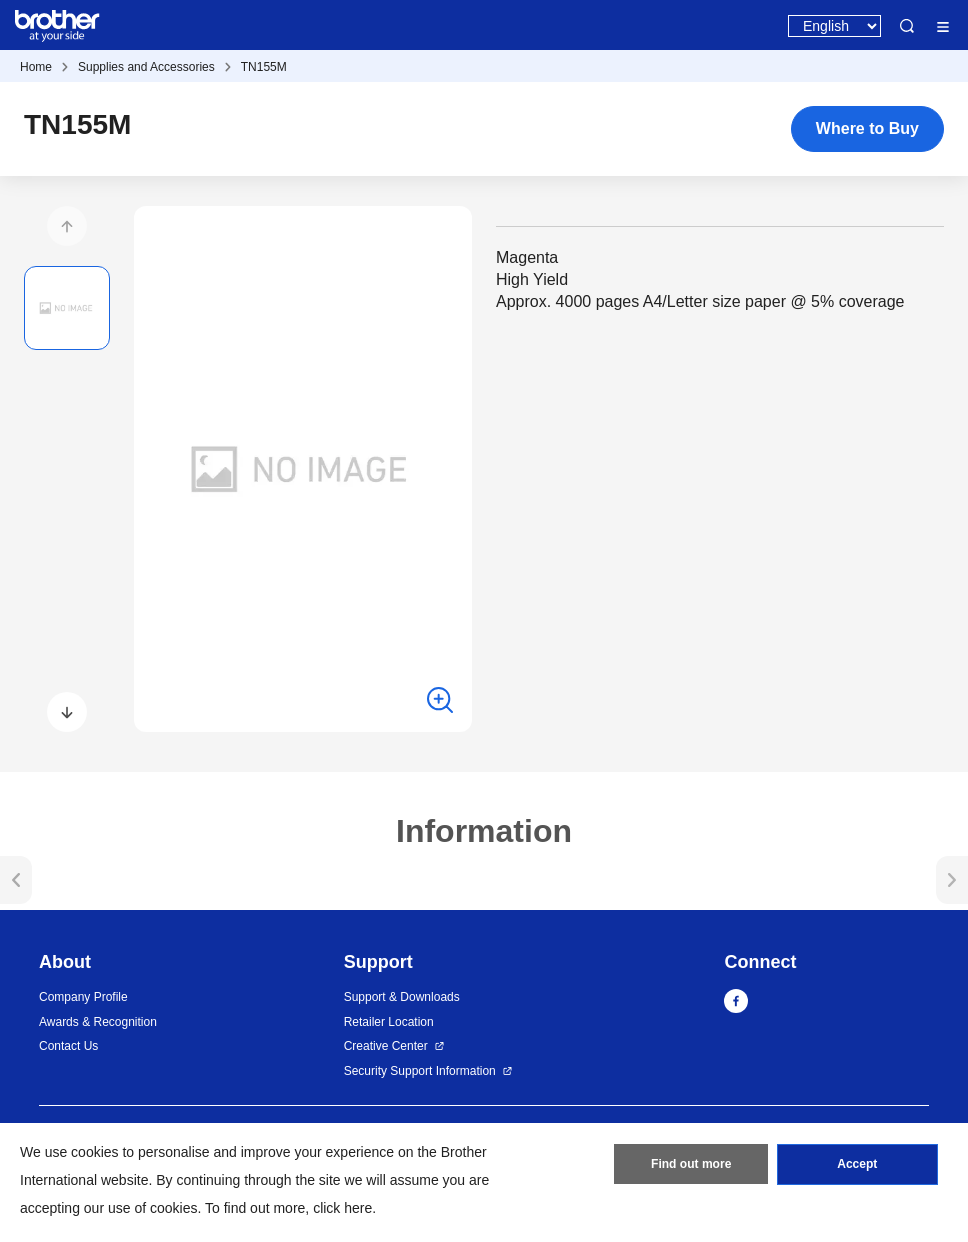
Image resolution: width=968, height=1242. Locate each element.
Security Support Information (420, 1071)
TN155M (264, 67)
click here (342, 1208)
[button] (67, 226)
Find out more (691, 1165)
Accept (857, 1165)
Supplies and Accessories (146, 67)
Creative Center (386, 1046)
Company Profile (83, 997)
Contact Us (68, 1046)
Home (36, 67)
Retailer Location (389, 1022)
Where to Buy (867, 128)
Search (907, 26)
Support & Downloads (402, 997)
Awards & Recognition (98, 1022)
